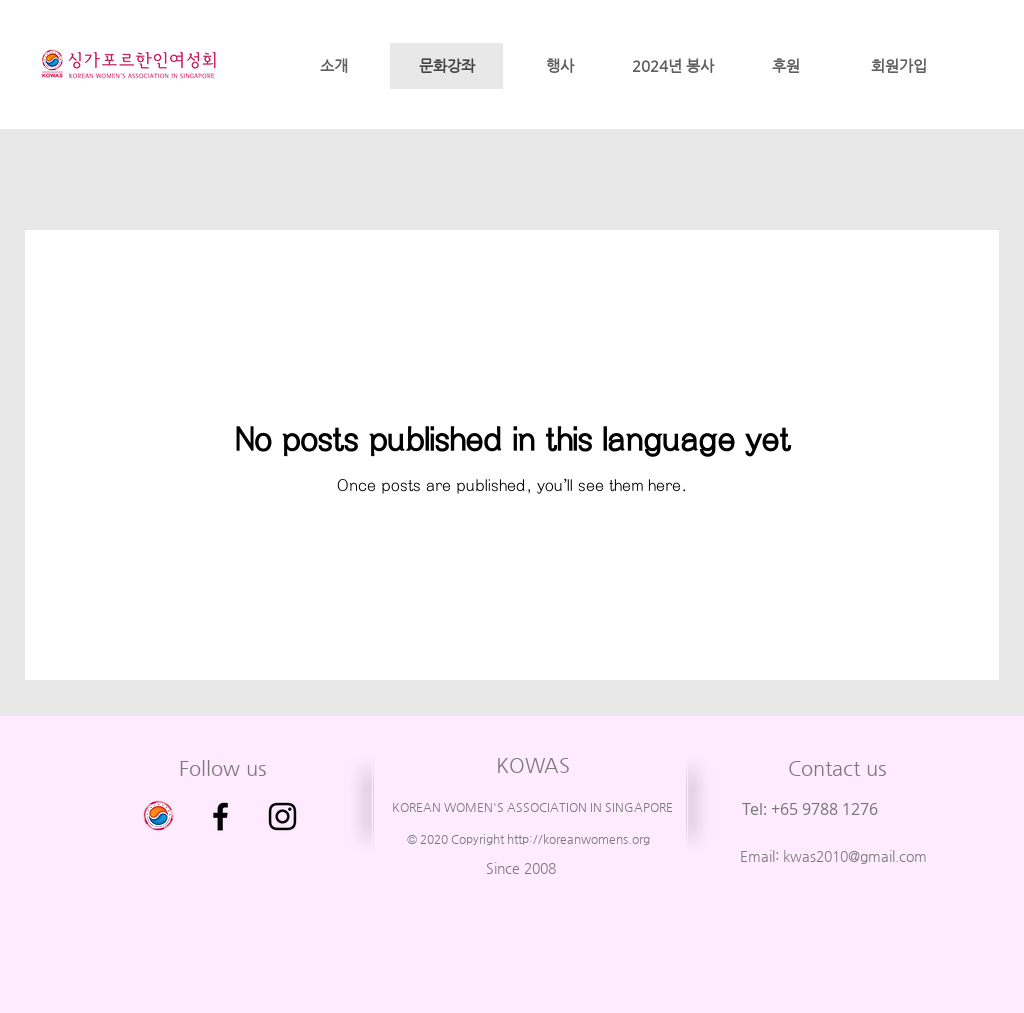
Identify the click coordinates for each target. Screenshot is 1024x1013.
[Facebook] (220, 816)
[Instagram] (282, 816)
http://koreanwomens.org (578, 839)
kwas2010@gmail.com (855, 856)
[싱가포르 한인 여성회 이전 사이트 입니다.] (158, 816)
